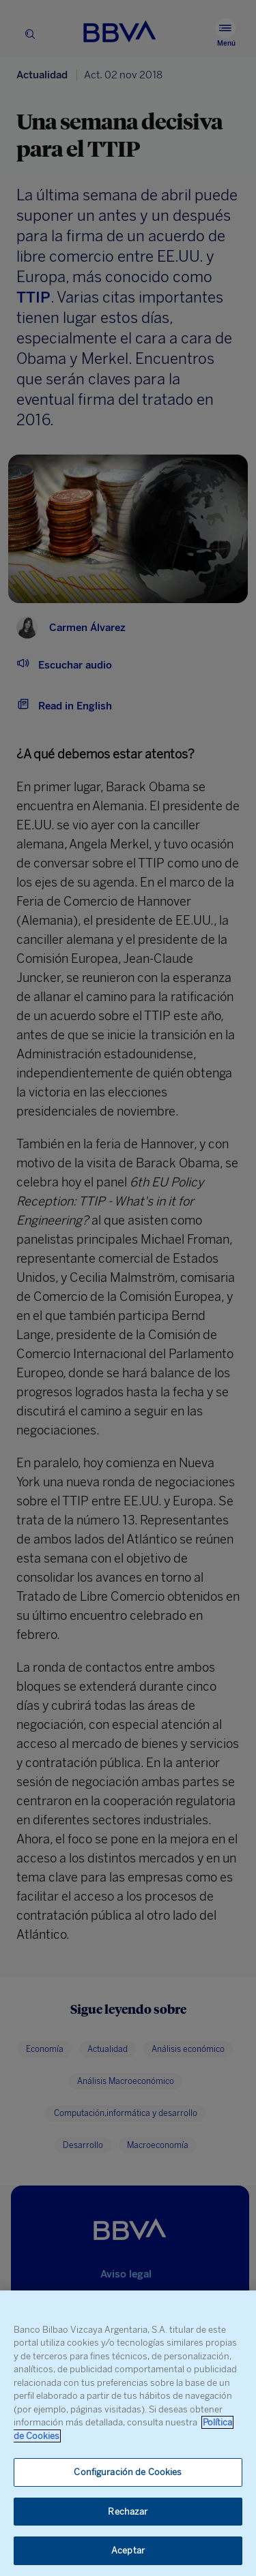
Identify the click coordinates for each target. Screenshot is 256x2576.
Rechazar (127, 2511)
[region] (128, 2433)
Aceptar (128, 2550)
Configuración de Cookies (128, 2472)
